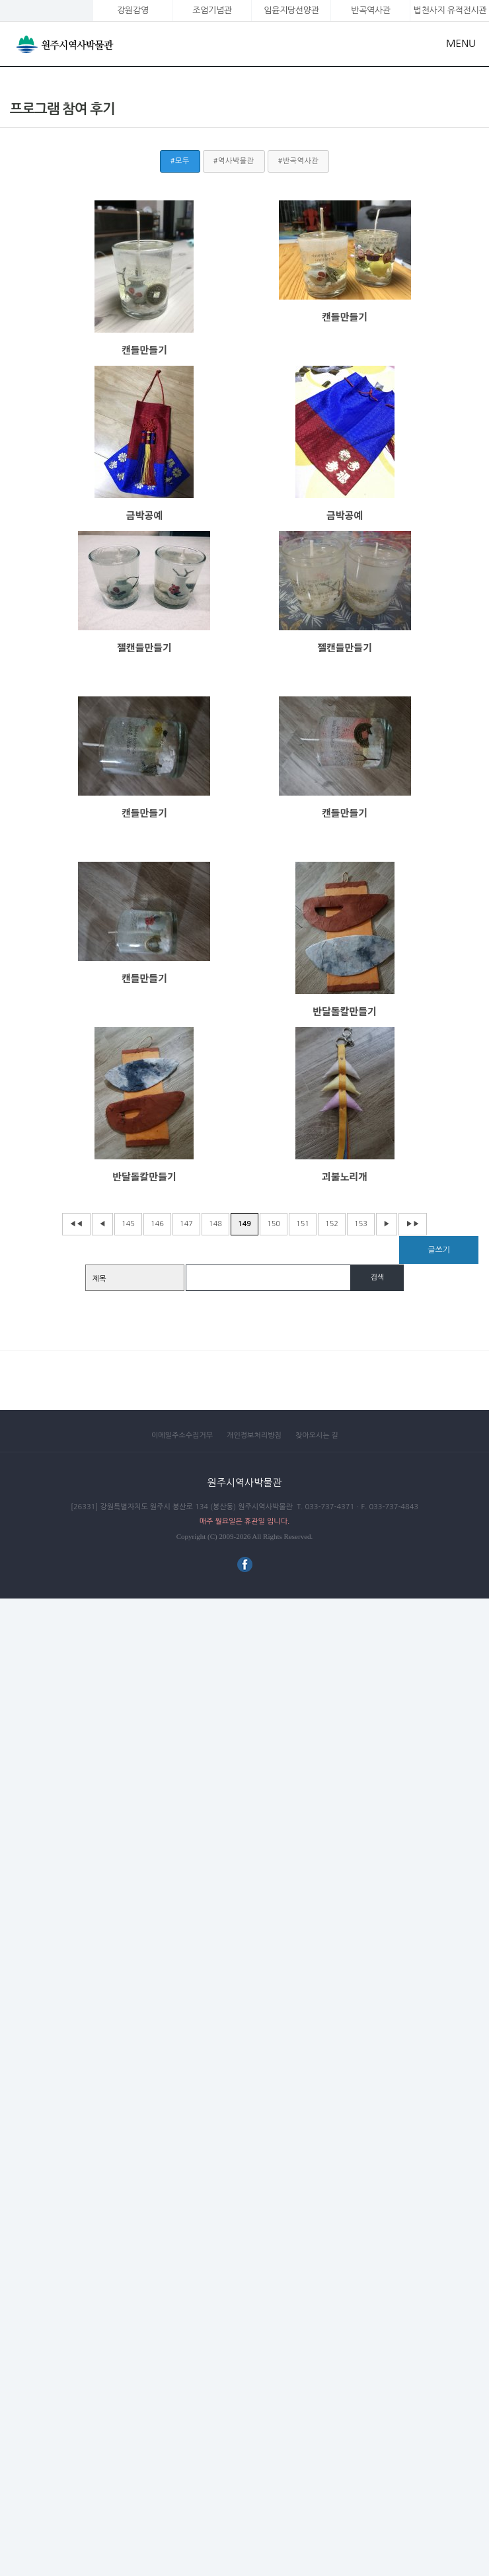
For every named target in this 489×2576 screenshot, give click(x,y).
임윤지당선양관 (291, 10)
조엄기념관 (211, 10)
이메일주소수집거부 (182, 1435)
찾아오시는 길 (316, 1435)
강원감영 (133, 10)
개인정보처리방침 (254, 1435)
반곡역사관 (370, 10)
